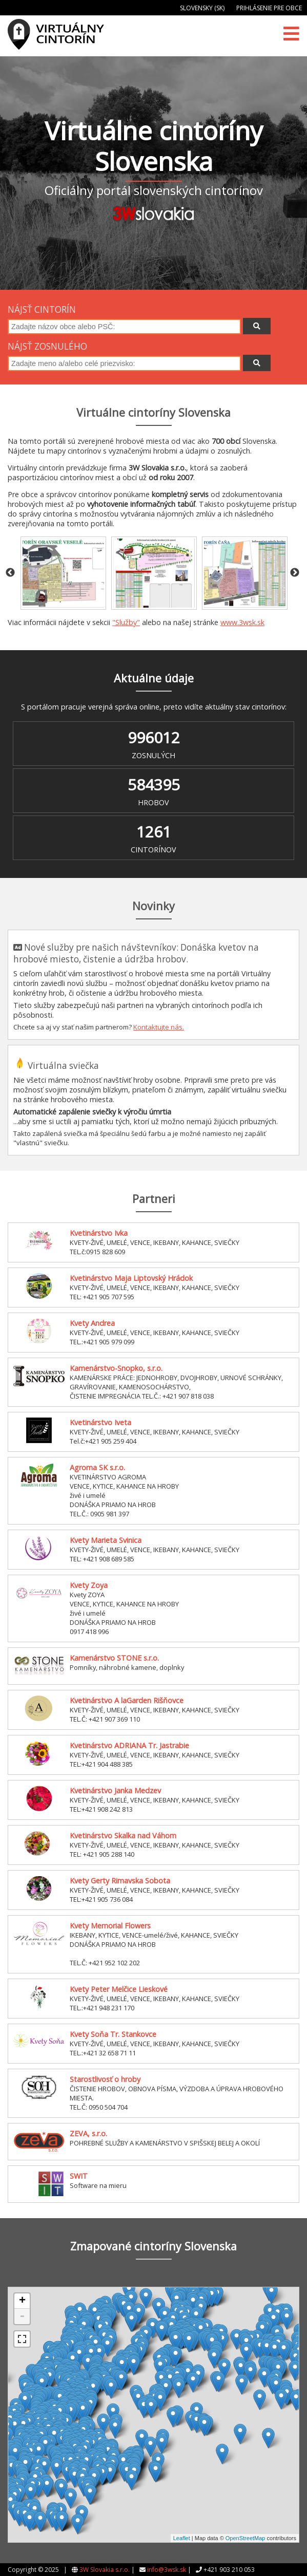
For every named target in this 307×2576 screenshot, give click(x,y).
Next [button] (295, 573)
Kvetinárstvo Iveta (100, 1422)
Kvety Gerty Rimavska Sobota (120, 1880)
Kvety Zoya (89, 1585)
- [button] (22, 2316)
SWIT (79, 2176)
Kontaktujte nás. (158, 1027)
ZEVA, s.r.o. (88, 2133)
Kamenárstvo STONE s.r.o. (114, 1658)
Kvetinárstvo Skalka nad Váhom (123, 1835)
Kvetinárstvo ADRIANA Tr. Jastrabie (129, 1745)
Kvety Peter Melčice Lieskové (119, 1989)
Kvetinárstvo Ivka (99, 1233)
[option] (63, 573)
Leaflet (181, 2538)
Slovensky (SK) (202, 8)
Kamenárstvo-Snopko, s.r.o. (116, 1368)
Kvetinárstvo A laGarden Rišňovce (126, 1700)
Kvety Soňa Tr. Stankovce (113, 2034)
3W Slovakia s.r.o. (104, 2569)
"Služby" (126, 622)
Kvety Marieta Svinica (105, 1540)
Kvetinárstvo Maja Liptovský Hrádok (131, 1278)
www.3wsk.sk (242, 622)
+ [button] (22, 2301)
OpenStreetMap (245, 2538)
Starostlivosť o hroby (105, 2079)
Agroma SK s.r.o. (97, 1467)
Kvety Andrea (92, 1323)
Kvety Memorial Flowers (110, 1925)
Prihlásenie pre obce (269, 8)
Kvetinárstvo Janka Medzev (115, 1790)
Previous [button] (10, 573)
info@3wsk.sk (166, 2569)
